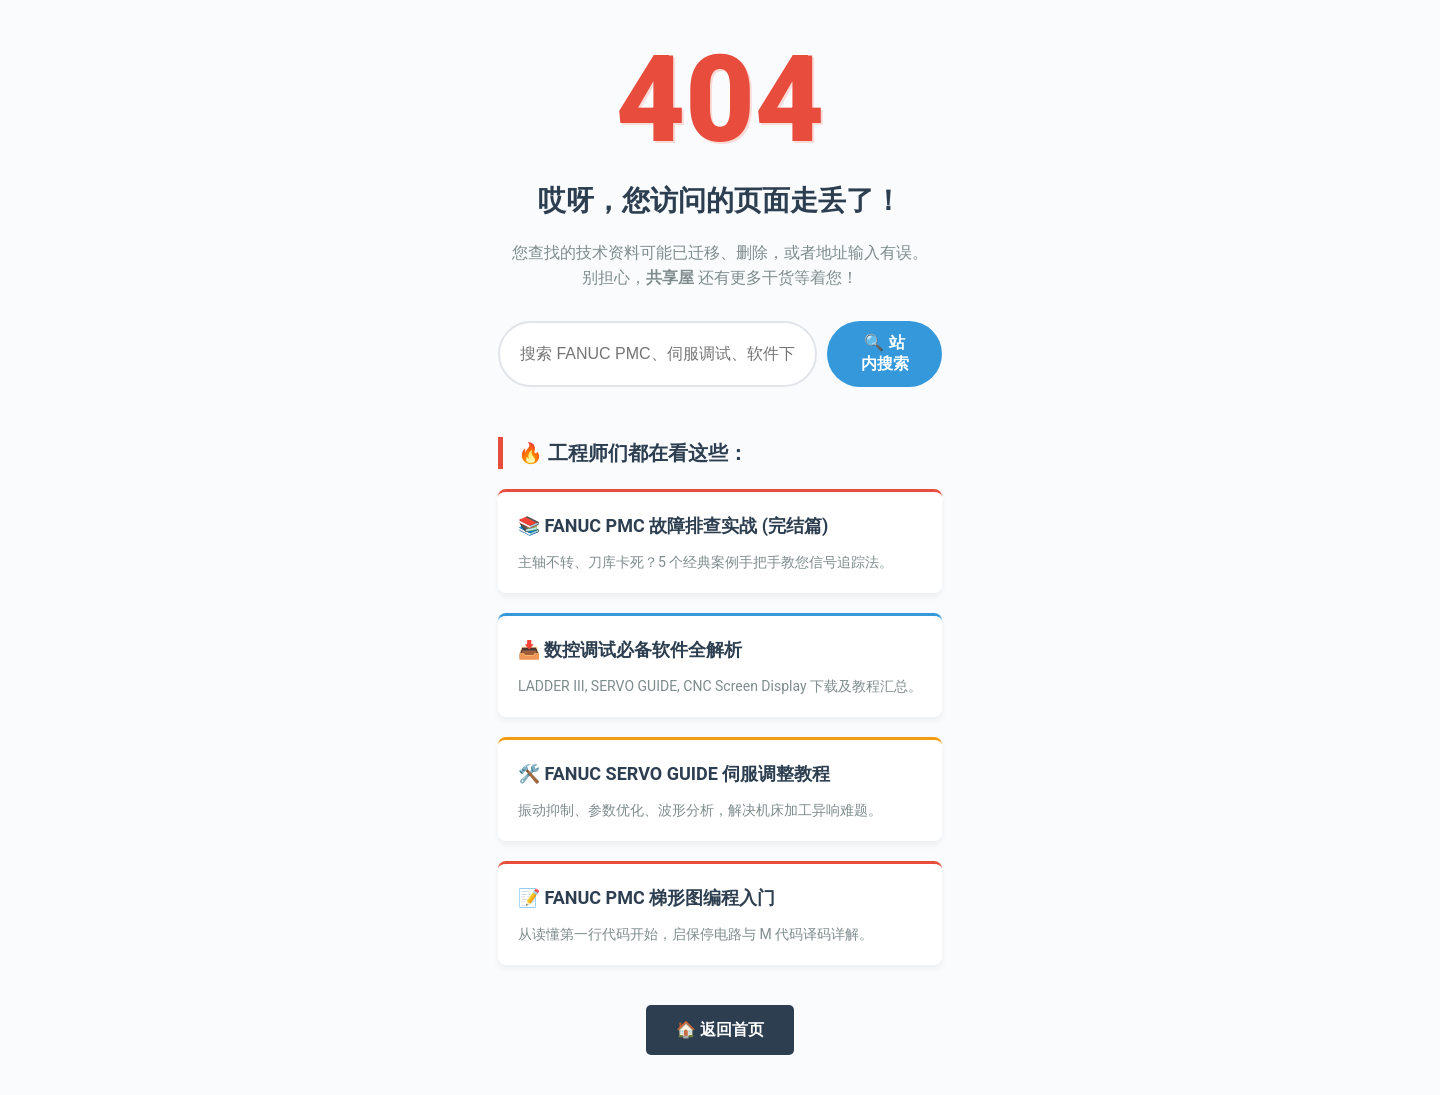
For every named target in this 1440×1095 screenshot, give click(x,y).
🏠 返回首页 (720, 1029)
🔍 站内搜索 (885, 353)
